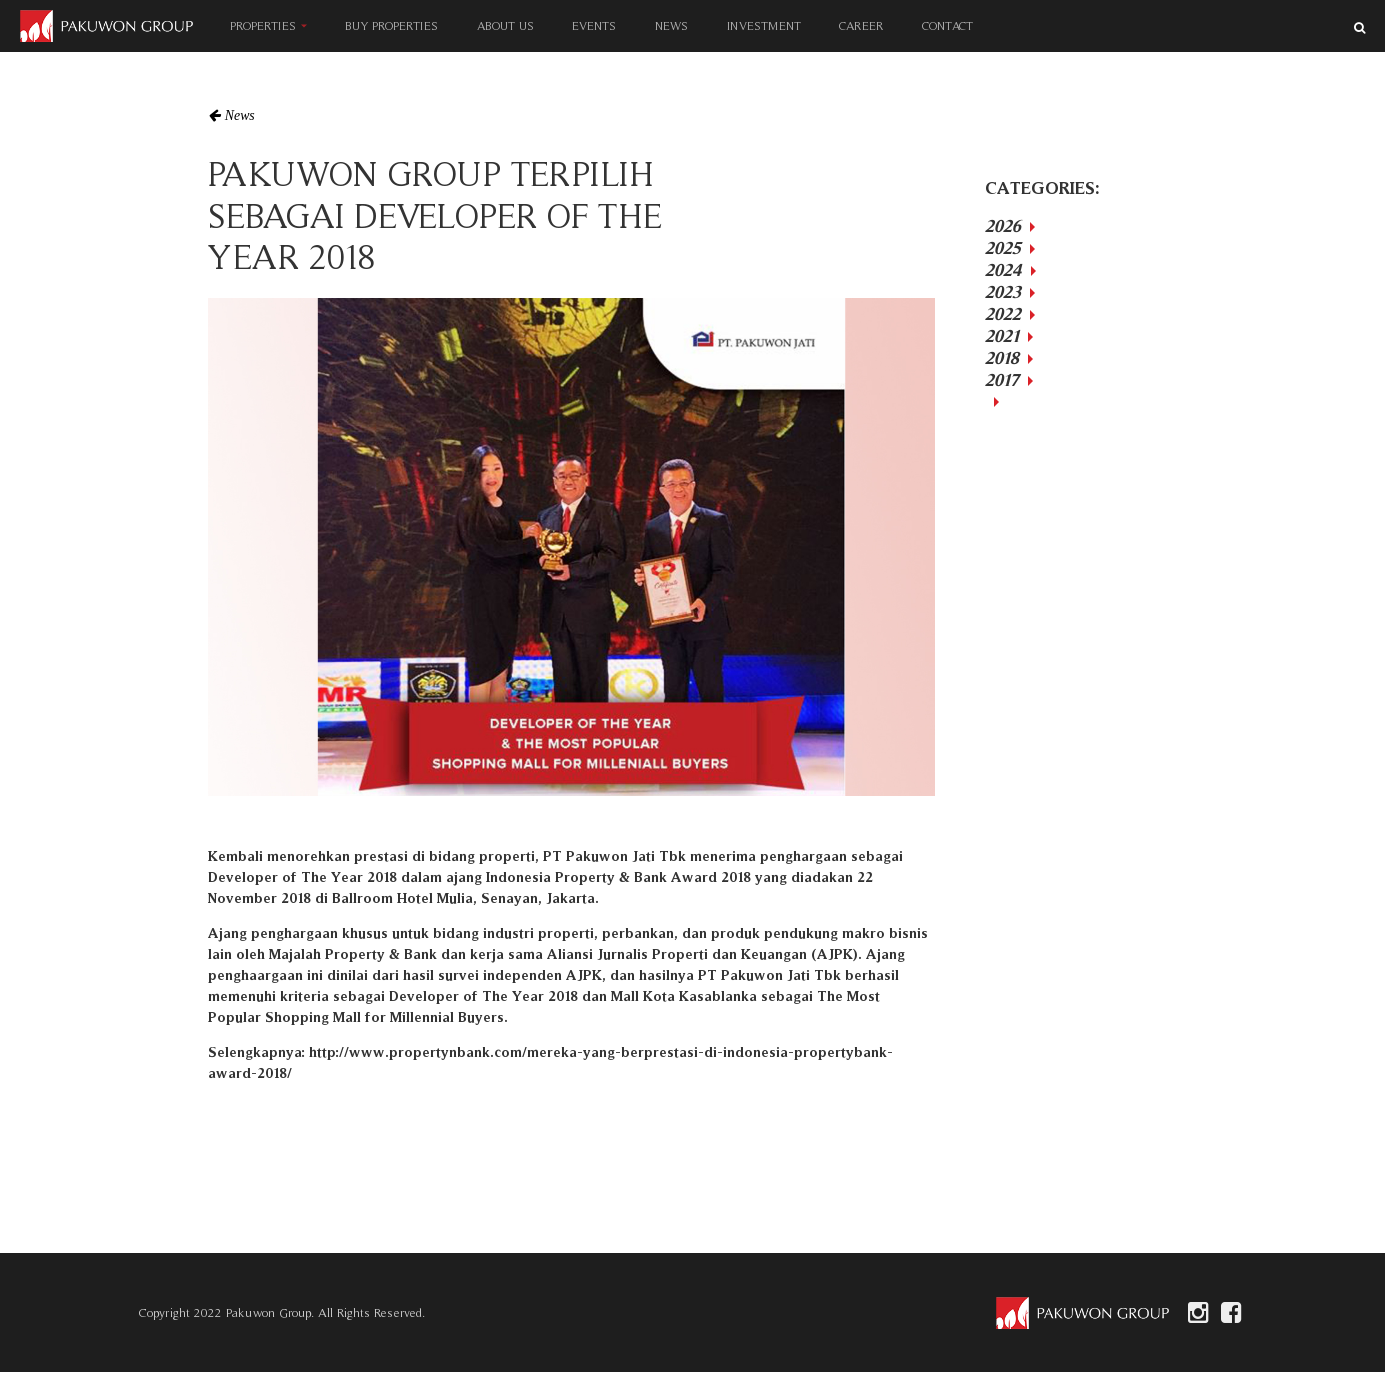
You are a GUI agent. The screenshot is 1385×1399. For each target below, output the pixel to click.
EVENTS (595, 25)
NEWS (671, 25)
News (240, 115)
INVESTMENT (764, 25)
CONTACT (947, 25)
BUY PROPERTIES (391, 25)
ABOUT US (505, 25)
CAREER (862, 25)
